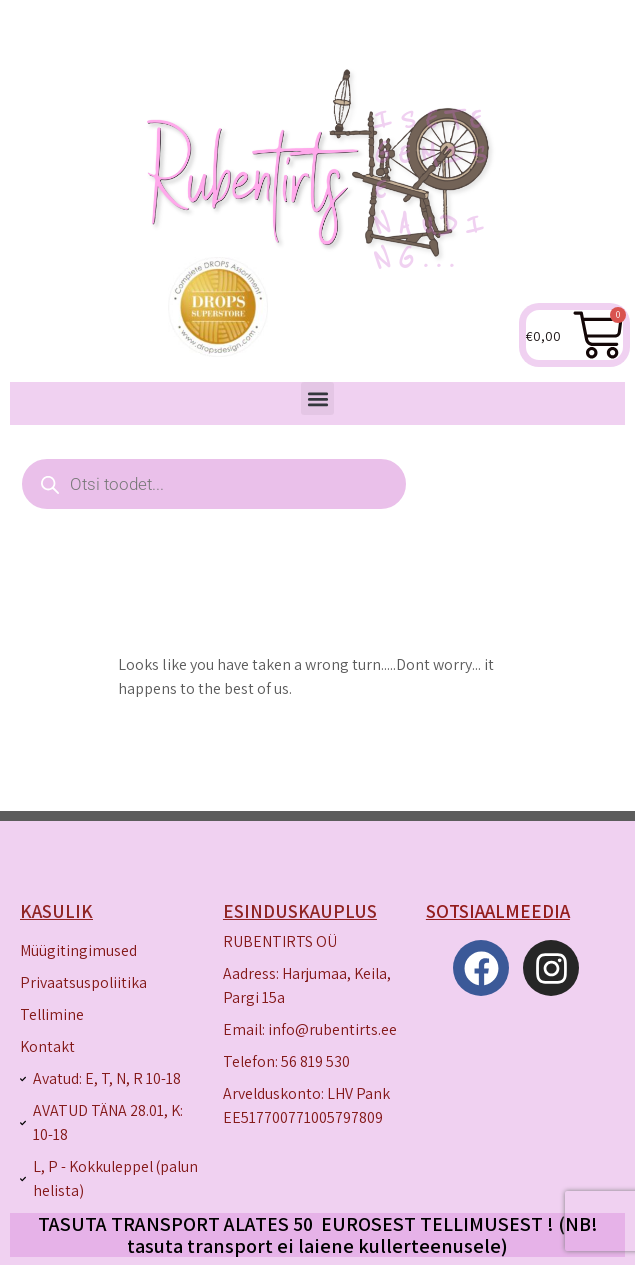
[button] (317, 398)
